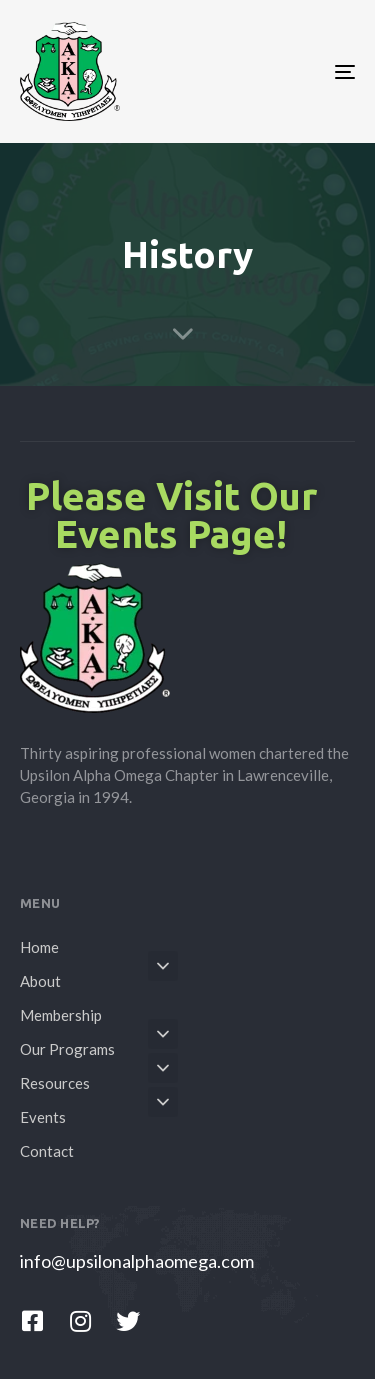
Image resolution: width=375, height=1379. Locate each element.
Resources (99, 1080)
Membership (61, 1015)
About (99, 978)
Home (39, 947)
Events (99, 1114)
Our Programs (99, 1046)
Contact (47, 1151)
